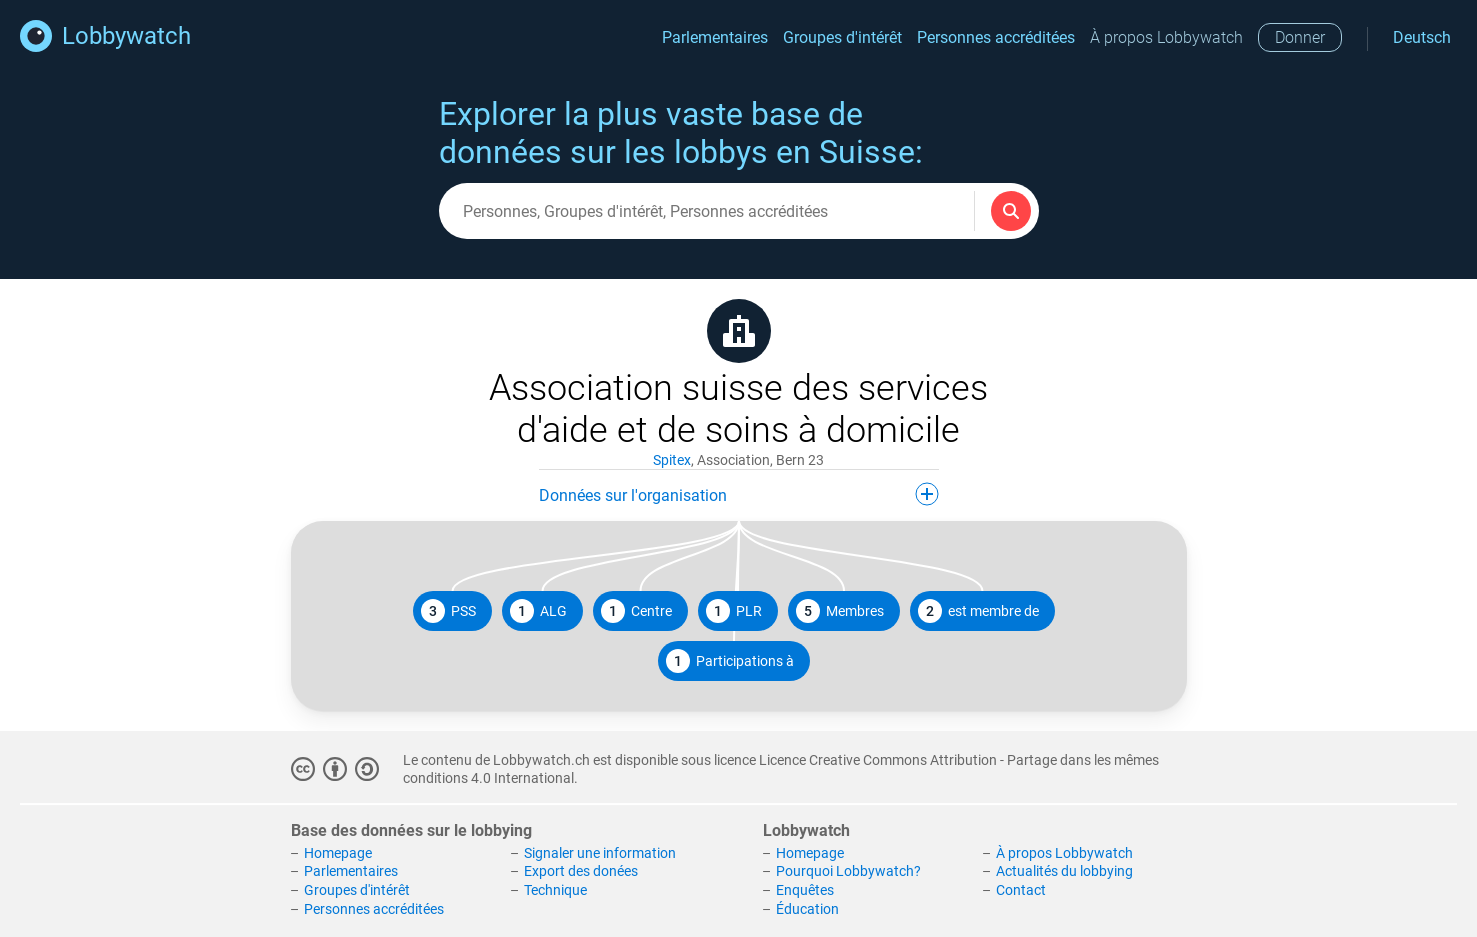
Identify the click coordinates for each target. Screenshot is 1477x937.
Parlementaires (715, 37)
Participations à (730, 661)
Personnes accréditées (996, 37)
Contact (1021, 890)
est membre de (978, 611)
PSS (448, 611)
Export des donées (581, 871)
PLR (734, 611)
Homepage (338, 853)
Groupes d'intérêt (842, 37)
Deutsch (1422, 37)
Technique (555, 890)
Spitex (672, 460)
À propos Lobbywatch (1166, 37)
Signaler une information (600, 853)
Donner (1300, 37)
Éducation (807, 909)
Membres (840, 611)
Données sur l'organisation (739, 494)
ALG (538, 611)
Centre (636, 611)
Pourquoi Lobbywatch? (848, 871)
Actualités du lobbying (1064, 871)
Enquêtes (805, 890)
